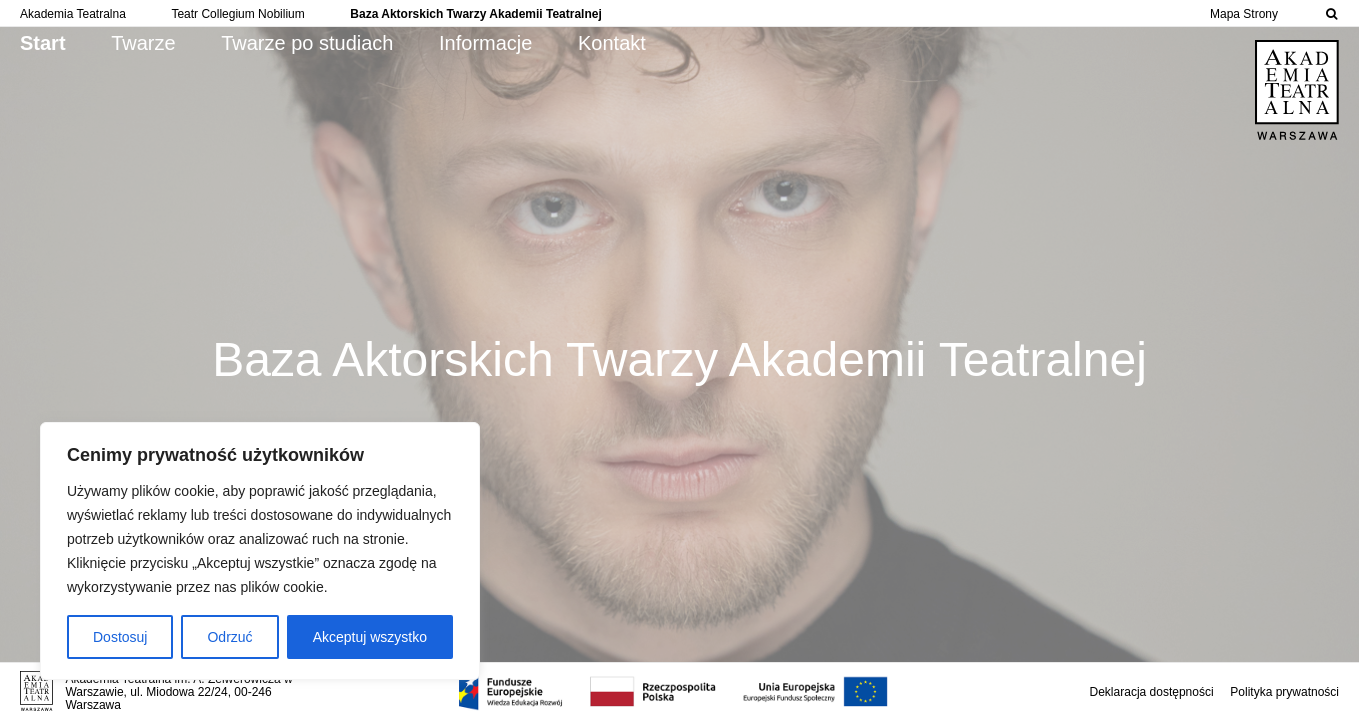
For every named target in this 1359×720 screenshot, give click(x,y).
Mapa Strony (1244, 14)
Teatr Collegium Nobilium (237, 14)
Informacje (485, 43)
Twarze (143, 43)
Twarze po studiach (307, 43)
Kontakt (612, 43)
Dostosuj (120, 637)
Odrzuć (229, 637)
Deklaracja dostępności (1152, 692)
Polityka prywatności (1284, 692)
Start (43, 43)
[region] (260, 551)
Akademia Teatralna (73, 14)
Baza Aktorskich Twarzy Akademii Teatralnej (475, 14)
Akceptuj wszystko (370, 637)
